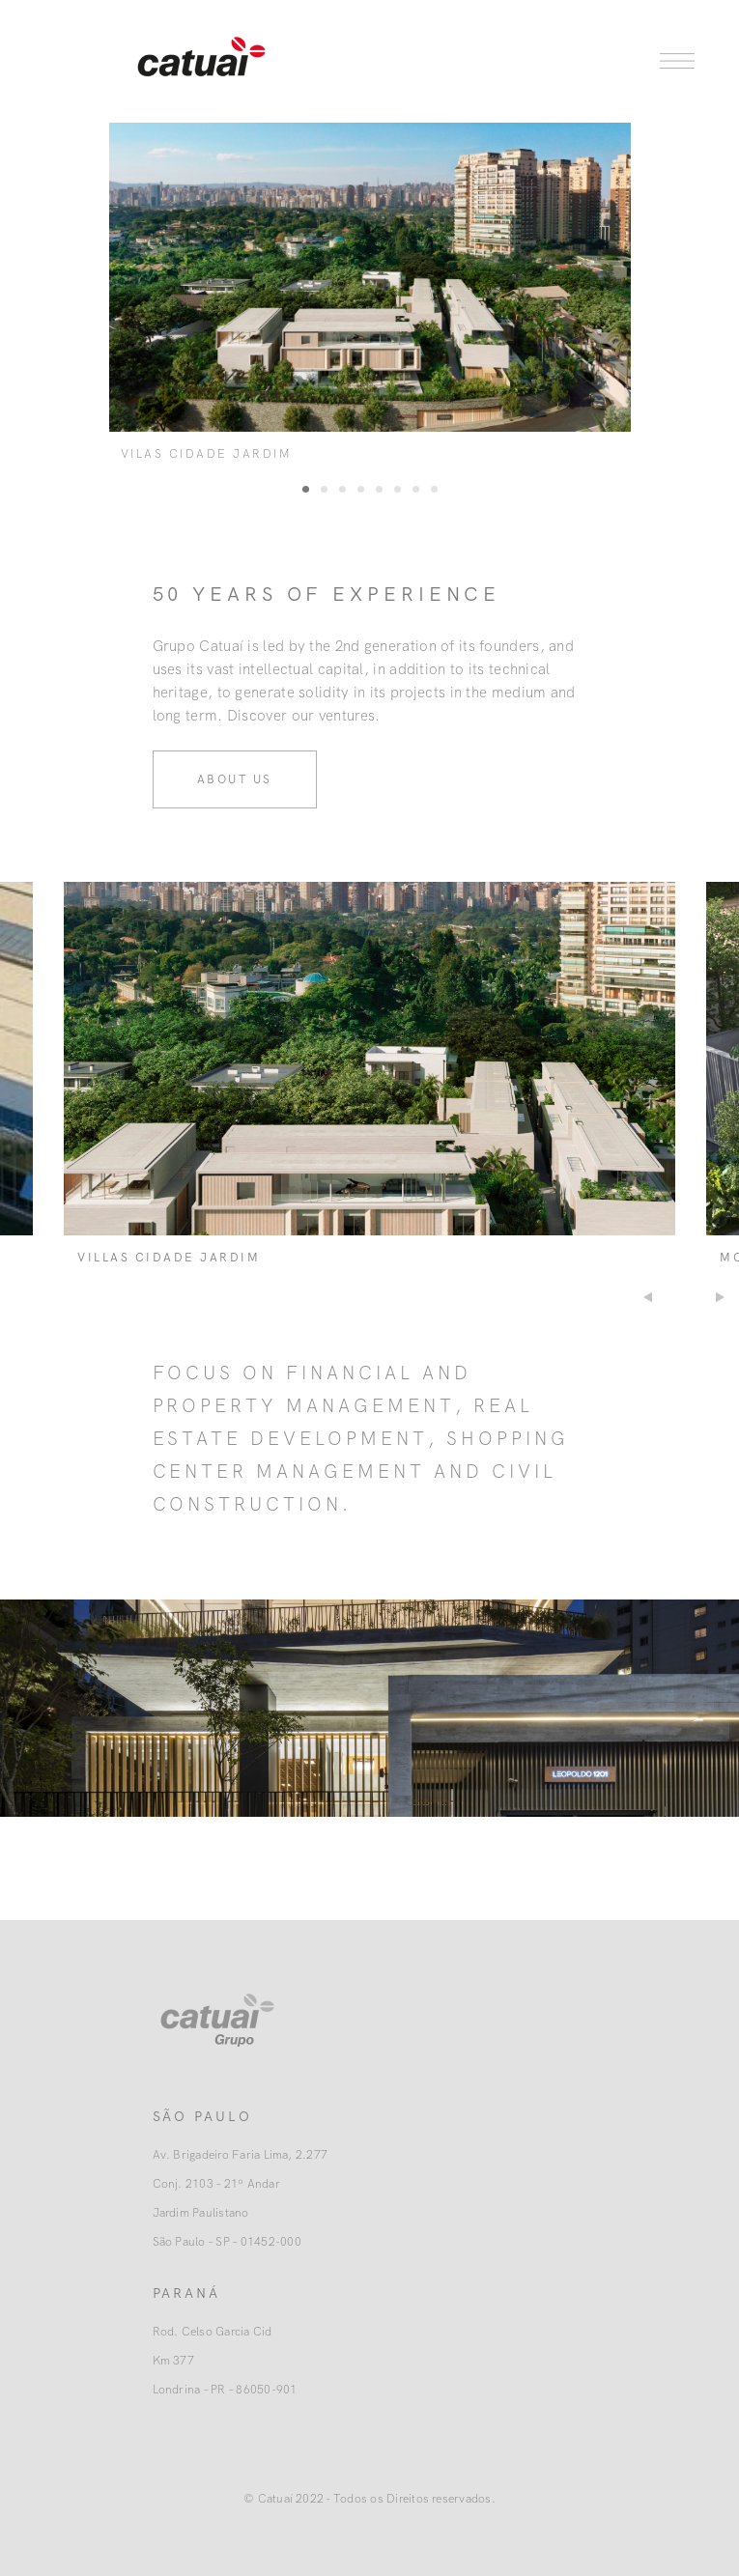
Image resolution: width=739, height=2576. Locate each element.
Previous (646, 1297)
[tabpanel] (370, 296)
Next (721, 1297)
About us (234, 779)
